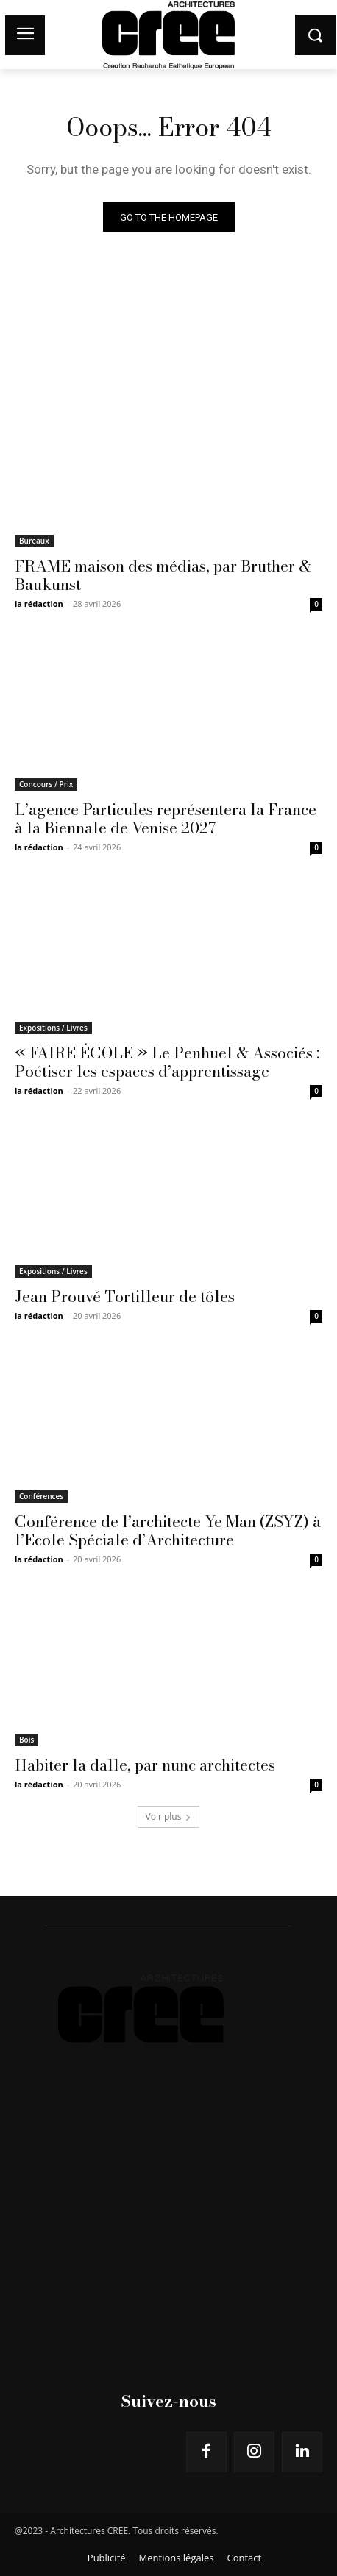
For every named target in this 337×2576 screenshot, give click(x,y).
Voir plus (169, 1816)
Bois (26, 1739)
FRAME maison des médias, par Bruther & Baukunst (163, 575)
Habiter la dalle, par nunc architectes (145, 1764)
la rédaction (39, 603)
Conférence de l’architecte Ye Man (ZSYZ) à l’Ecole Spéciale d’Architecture (168, 1530)
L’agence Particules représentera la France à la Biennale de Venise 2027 (165, 818)
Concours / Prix (46, 784)
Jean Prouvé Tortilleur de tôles (125, 1296)
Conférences (41, 1496)
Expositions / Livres (53, 1027)
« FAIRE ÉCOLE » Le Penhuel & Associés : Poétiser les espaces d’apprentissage (167, 1062)
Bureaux (34, 541)
